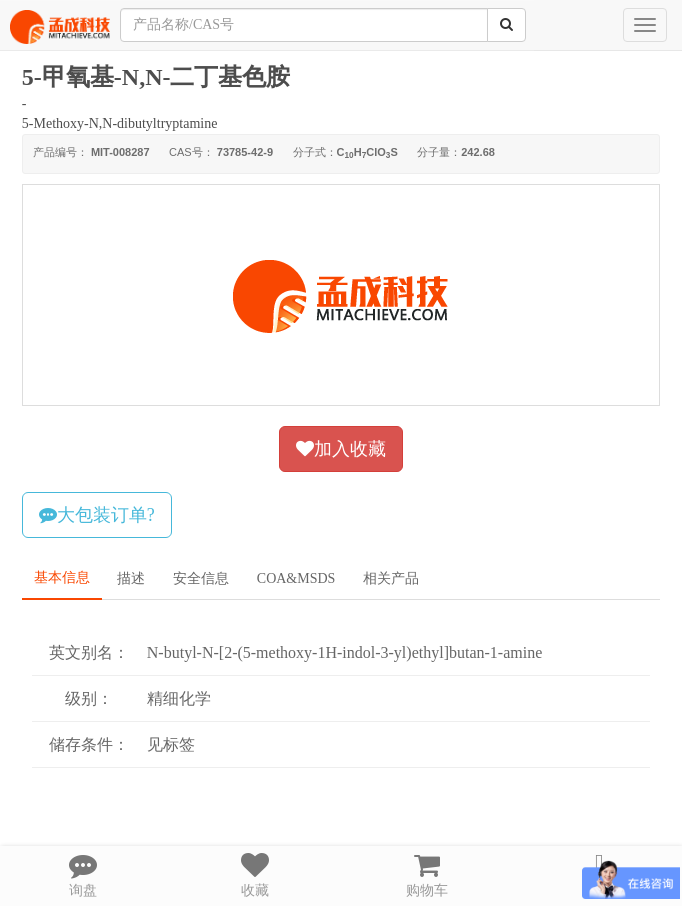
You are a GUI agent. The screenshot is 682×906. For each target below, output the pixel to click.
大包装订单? (97, 515)
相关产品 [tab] (391, 578)
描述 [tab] (131, 578)
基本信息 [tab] (62, 577)
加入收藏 (341, 449)
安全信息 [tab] (201, 578)
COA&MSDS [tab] (296, 578)
